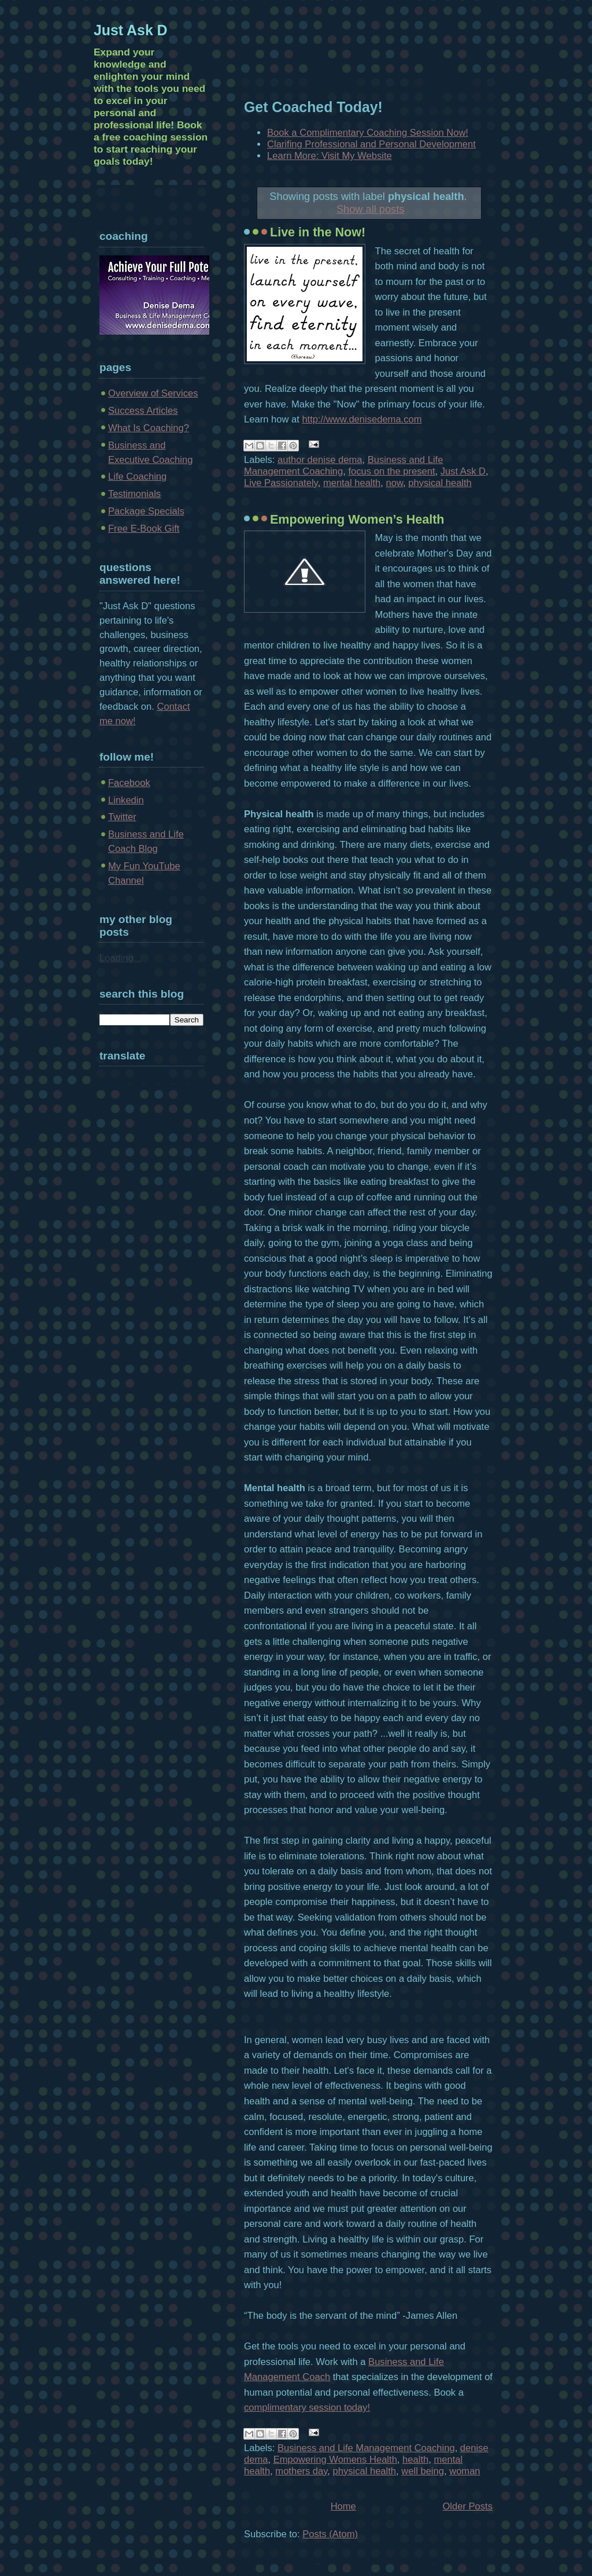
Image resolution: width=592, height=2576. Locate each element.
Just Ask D (463, 471)
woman (464, 2471)
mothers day (301, 2471)
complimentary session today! (307, 2407)
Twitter (122, 816)
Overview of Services (153, 393)
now (394, 482)
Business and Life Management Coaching (366, 2447)
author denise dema (320, 459)
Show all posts (370, 209)
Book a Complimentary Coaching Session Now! (367, 132)
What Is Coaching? (148, 427)
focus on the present (391, 471)
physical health (440, 482)
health (415, 2459)
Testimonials (134, 493)
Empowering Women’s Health (357, 520)
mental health (351, 482)
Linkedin (126, 800)
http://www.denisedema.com (361, 419)
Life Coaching (137, 476)
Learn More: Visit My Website (329, 155)
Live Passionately (281, 482)
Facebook (129, 782)
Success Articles (143, 410)
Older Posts (467, 2506)
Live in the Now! (317, 232)
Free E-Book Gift (143, 528)
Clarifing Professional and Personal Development (371, 144)
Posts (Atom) (330, 2534)
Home (343, 2506)
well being (422, 2471)
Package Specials (146, 511)
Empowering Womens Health (335, 2459)
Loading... (120, 957)
